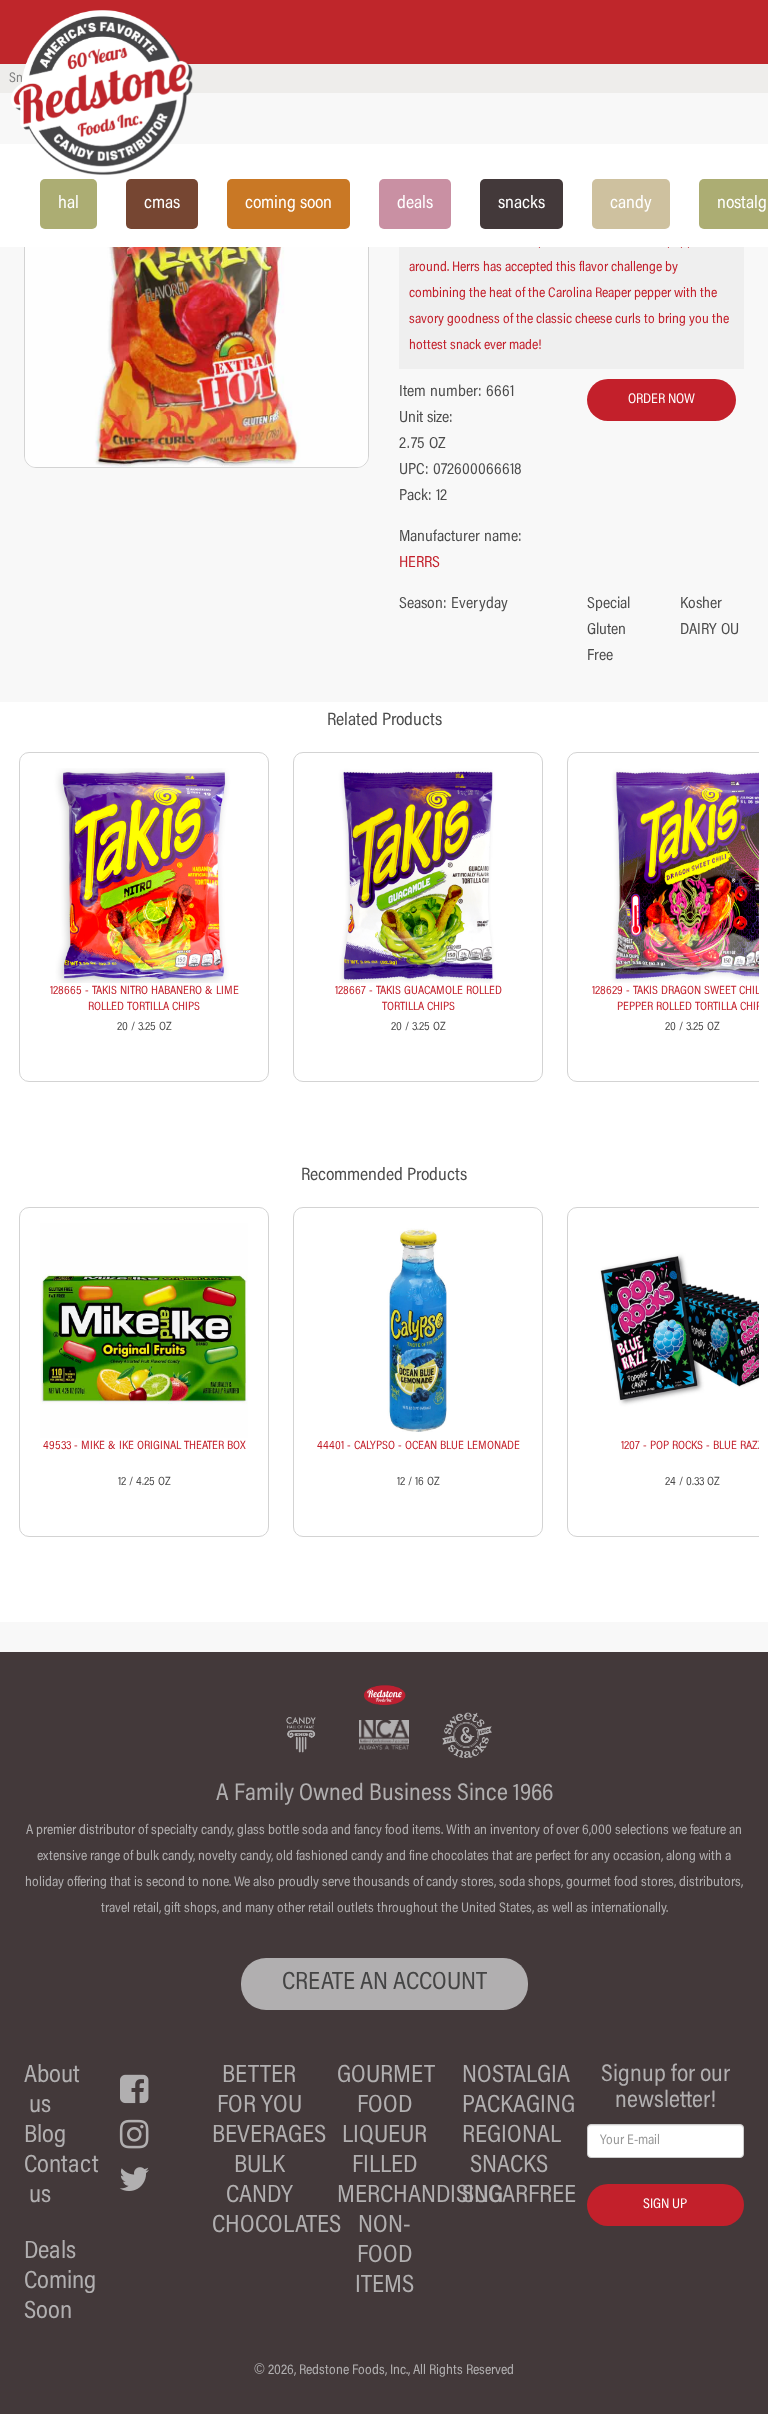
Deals (50, 2252)
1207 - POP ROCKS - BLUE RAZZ (692, 1446)
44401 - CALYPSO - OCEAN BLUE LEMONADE (418, 1446)
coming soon (288, 204)
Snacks (509, 2166)
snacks (521, 204)
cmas (162, 204)
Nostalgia (516, 2076)
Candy (259, 2196)
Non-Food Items (384, 2256)
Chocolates (276, 2226)
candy (631, 204)
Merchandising (420, 2196)
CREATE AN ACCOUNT (384, 1983)
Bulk (259, 2166)
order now (661, 400)
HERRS (419, 563)
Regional (511, 2136)
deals (415, 204)
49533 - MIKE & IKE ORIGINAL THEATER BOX (144, 1446)
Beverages (269, 2136)
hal (68, 204)
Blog (45, 2136)
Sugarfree (519, 2196)
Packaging (518, 2106)
